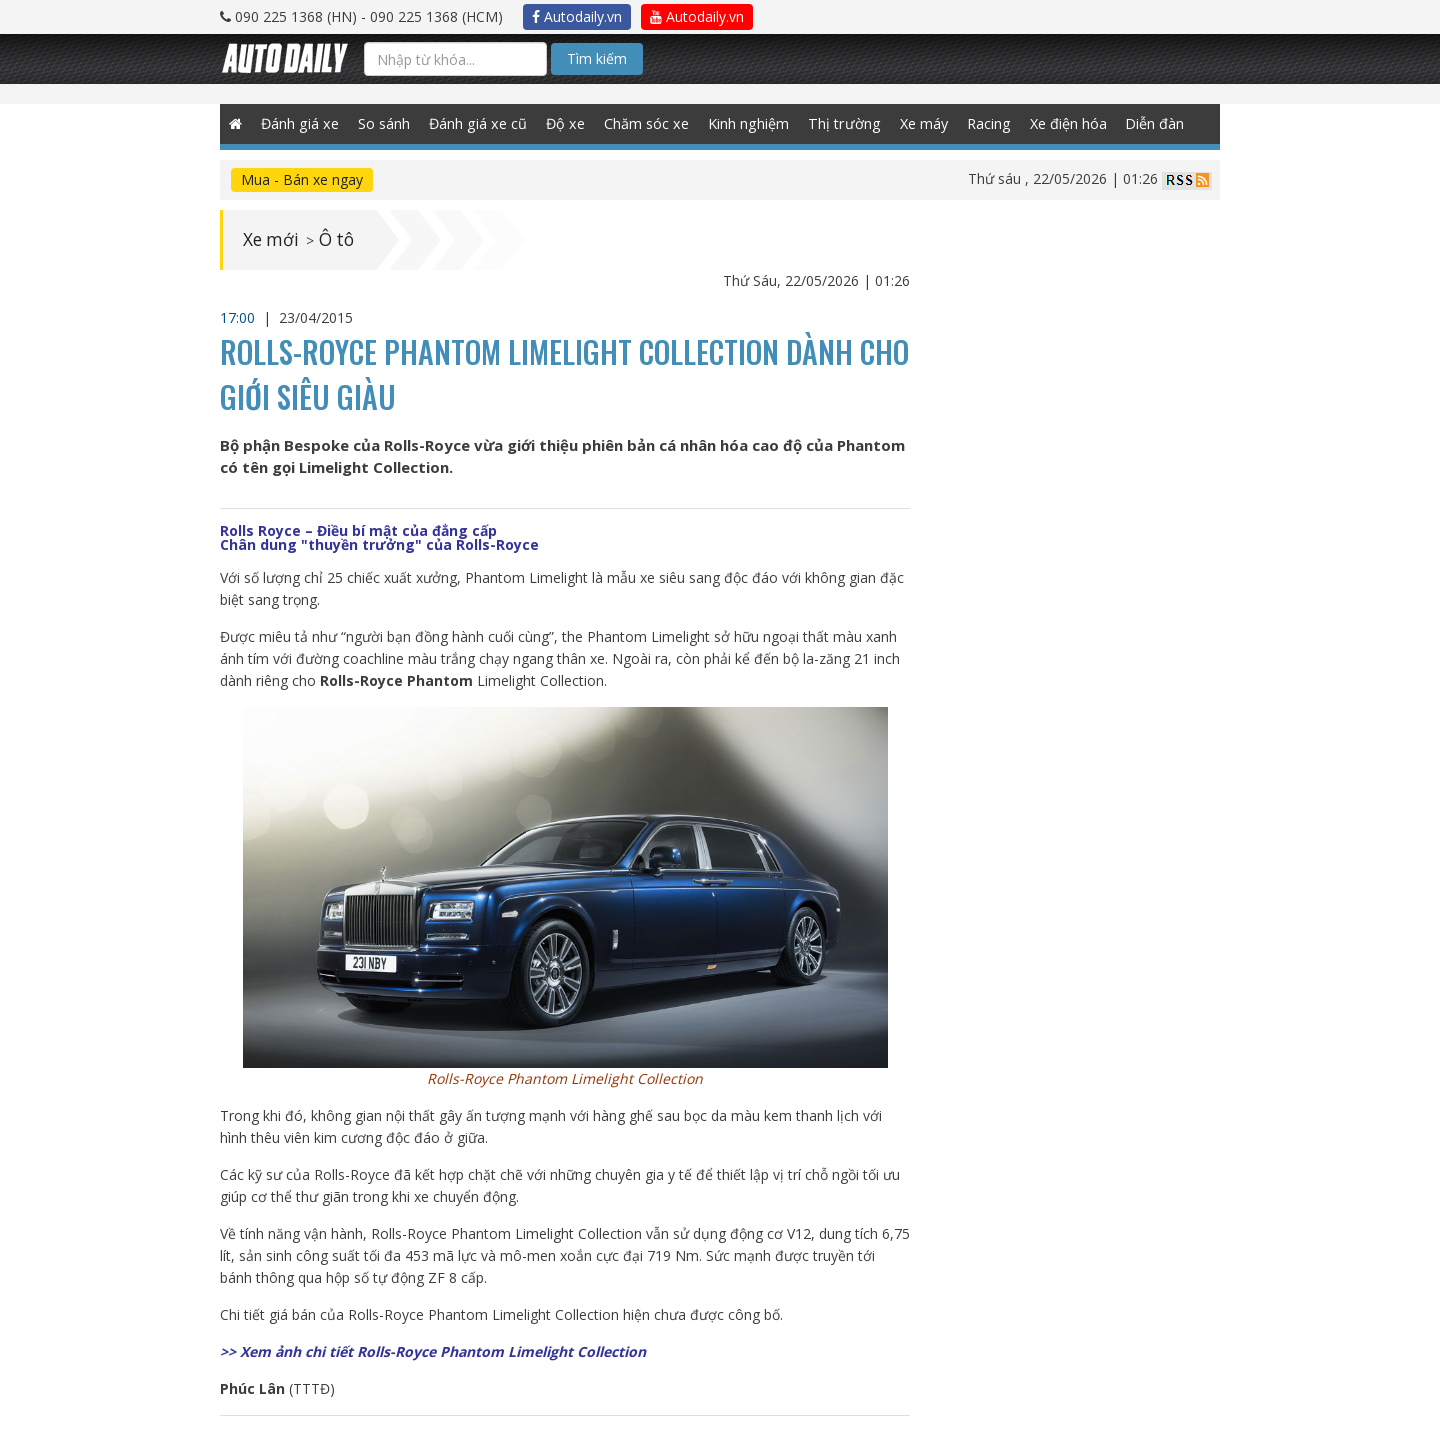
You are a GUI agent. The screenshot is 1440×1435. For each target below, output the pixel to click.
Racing (986, 123)
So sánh (385, 123)
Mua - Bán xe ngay (302, 179)
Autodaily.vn (577, 16)
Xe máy (921, 123)
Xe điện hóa (1066, 123)
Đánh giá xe (301, 123)
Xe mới (272, 240)
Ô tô (340, 240)
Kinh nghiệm (748, 123)
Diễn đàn (1154, 123)
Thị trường (842, 123)
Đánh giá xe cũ (479, 123)
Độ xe (565, 123)
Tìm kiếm (597, 58)
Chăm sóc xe (646, 123)
